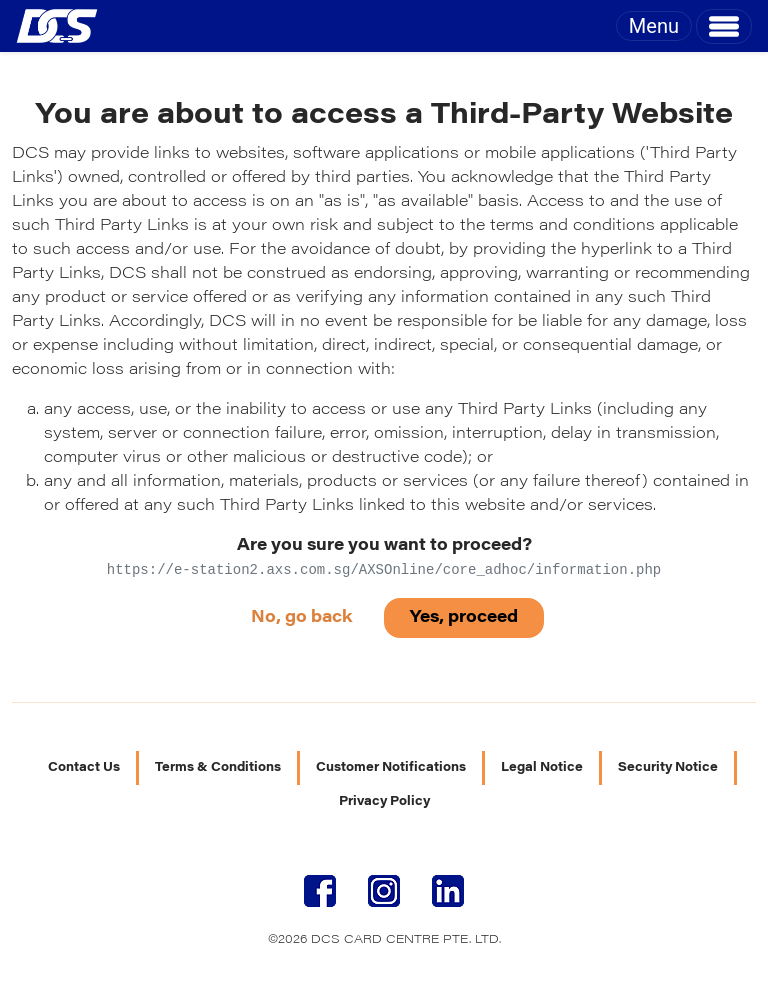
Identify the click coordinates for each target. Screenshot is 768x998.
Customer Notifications (391, 768)
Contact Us (84, 768)
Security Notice (668, 768)
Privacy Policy (384, 802)
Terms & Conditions (218, 768)
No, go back (302, 618)
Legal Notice (542, 768)
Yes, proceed (464, 618)
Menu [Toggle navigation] (654, 26)
